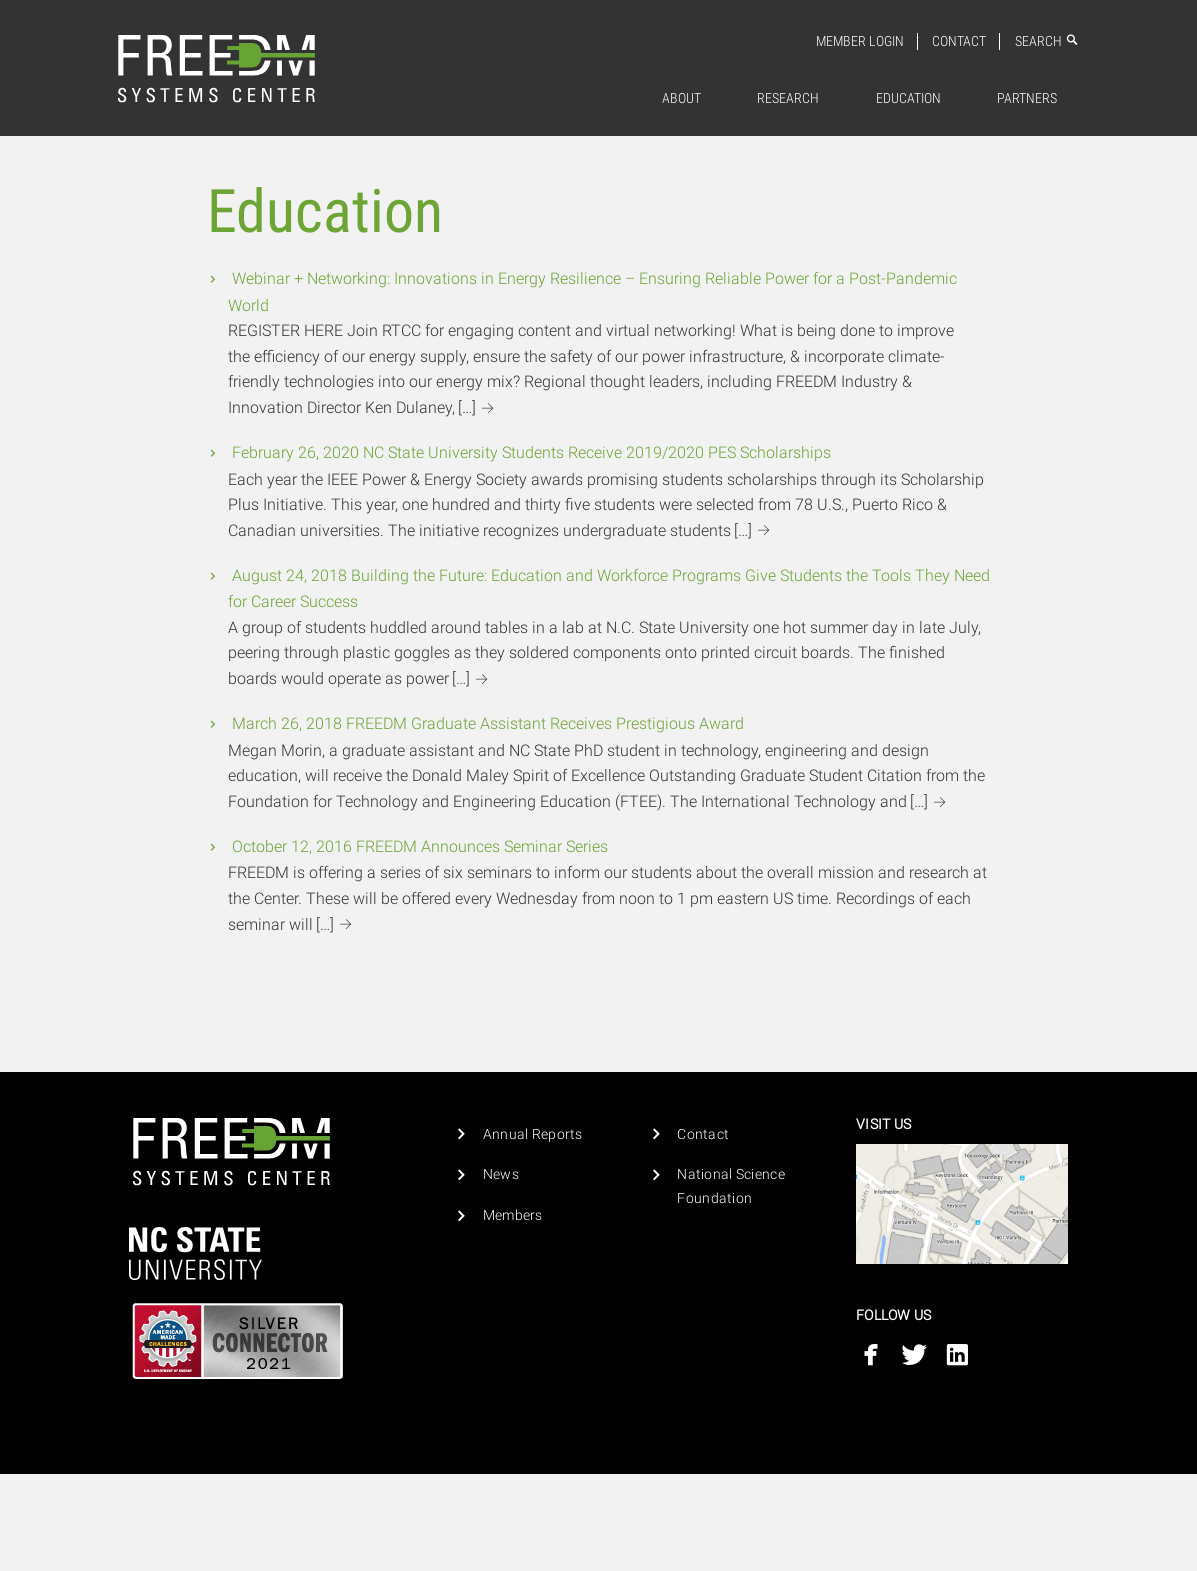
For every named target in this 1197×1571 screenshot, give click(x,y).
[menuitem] (682, 99)
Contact (959, 41)
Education (908, 98)
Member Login (860, 41)
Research (788, 98)
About (681, 98)
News (501, 1174)
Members (513, 1215)
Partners (1027, 98)
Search (1047, 41)
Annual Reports (533, 1134)
